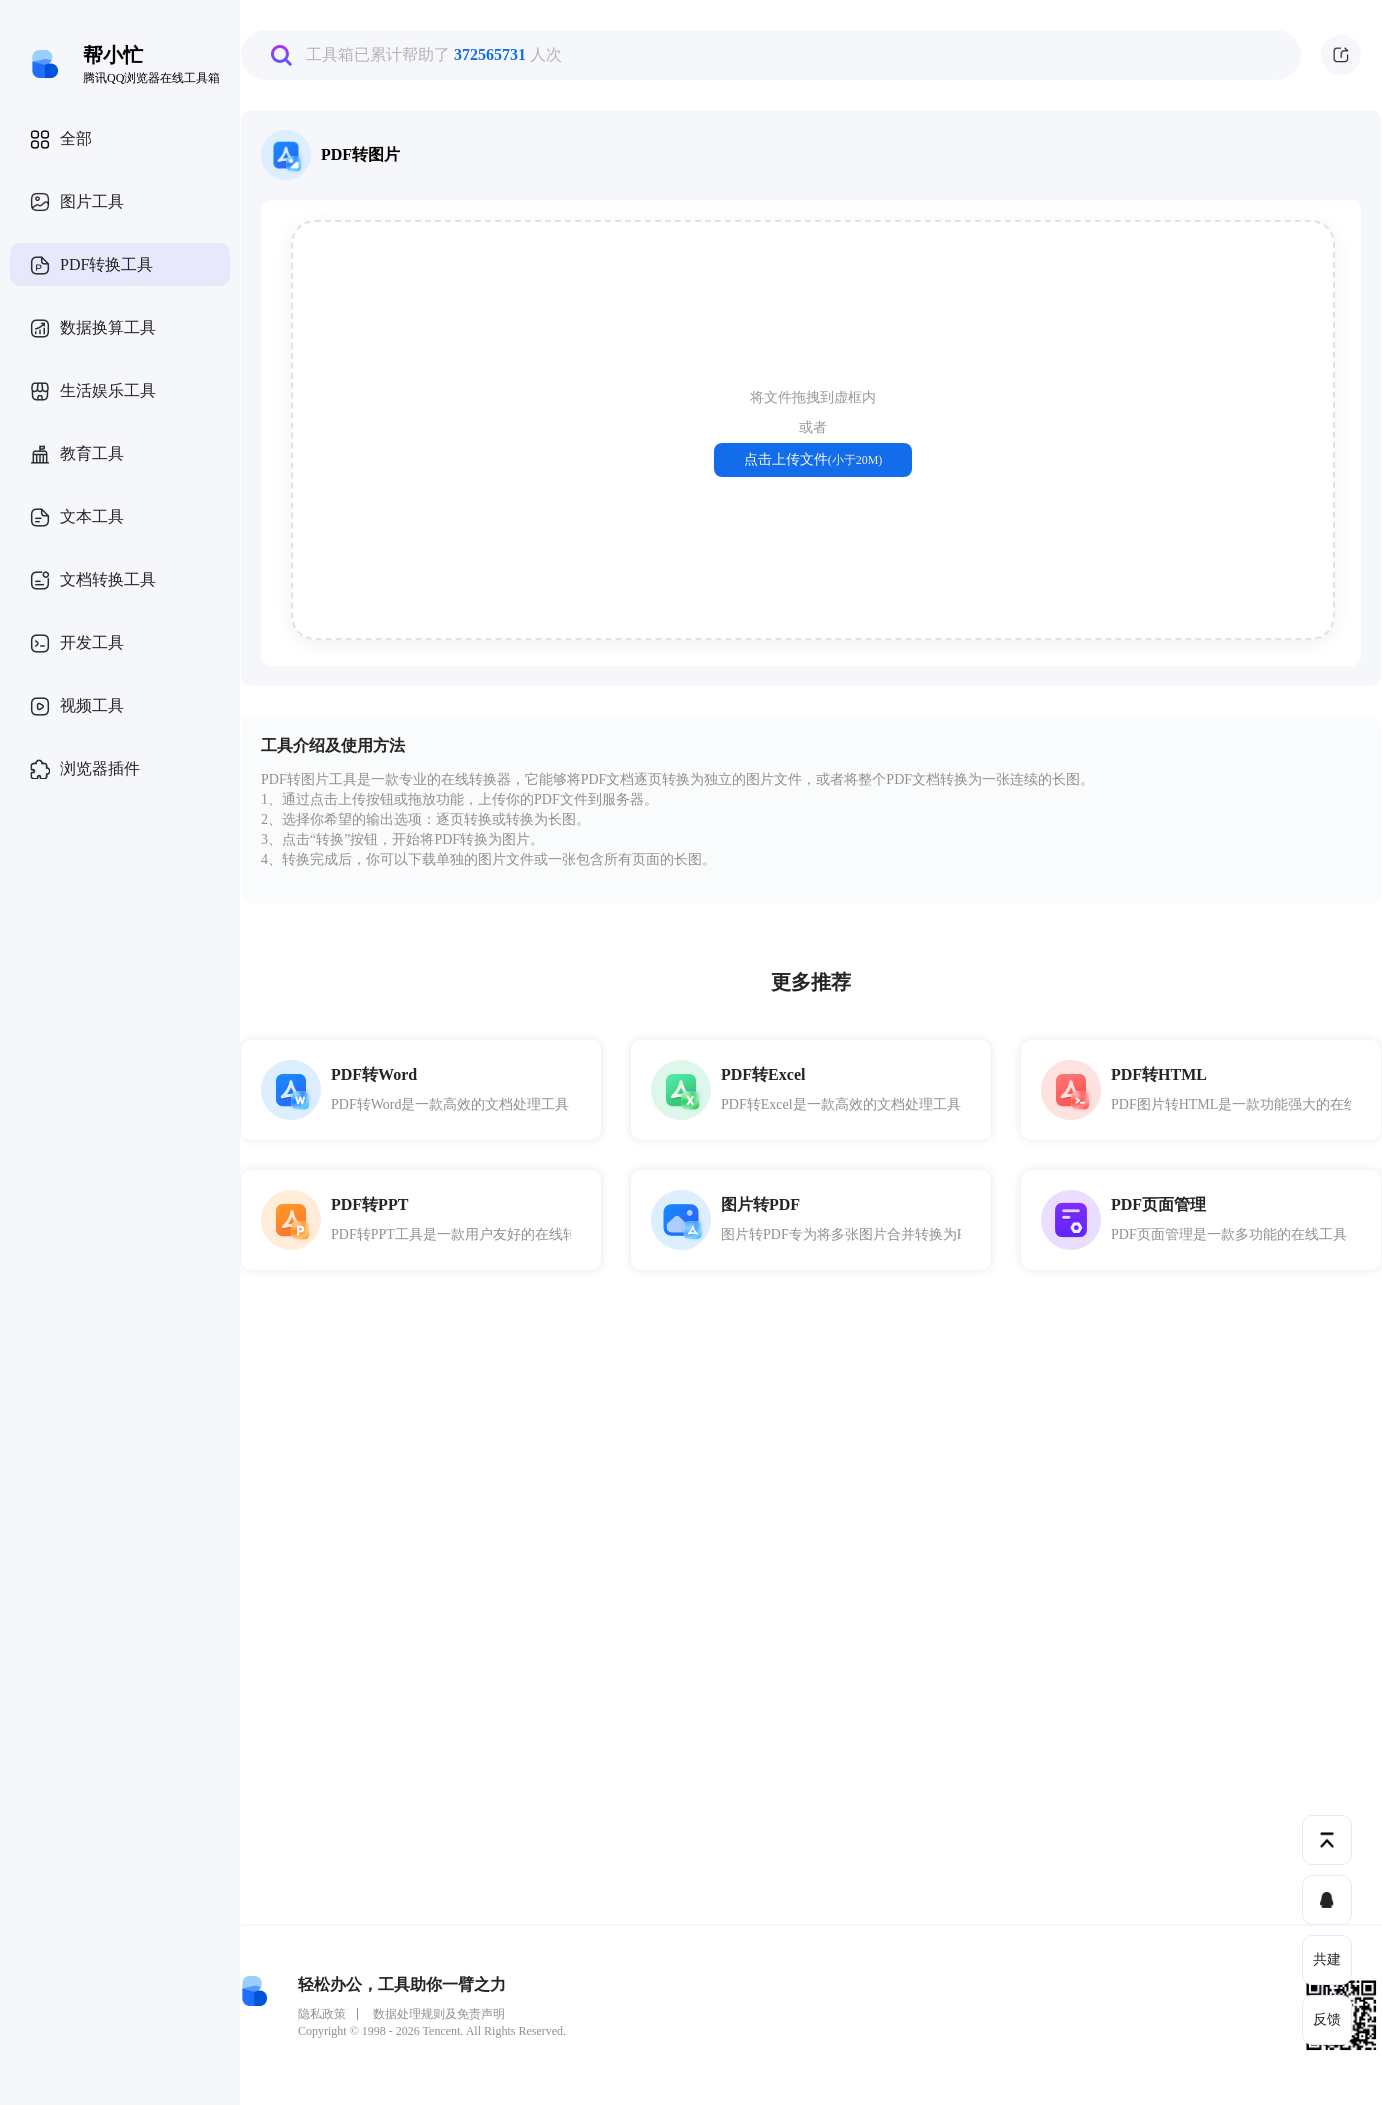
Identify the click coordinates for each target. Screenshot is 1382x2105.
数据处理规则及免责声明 (439, 2014)
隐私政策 (322, 2014)
